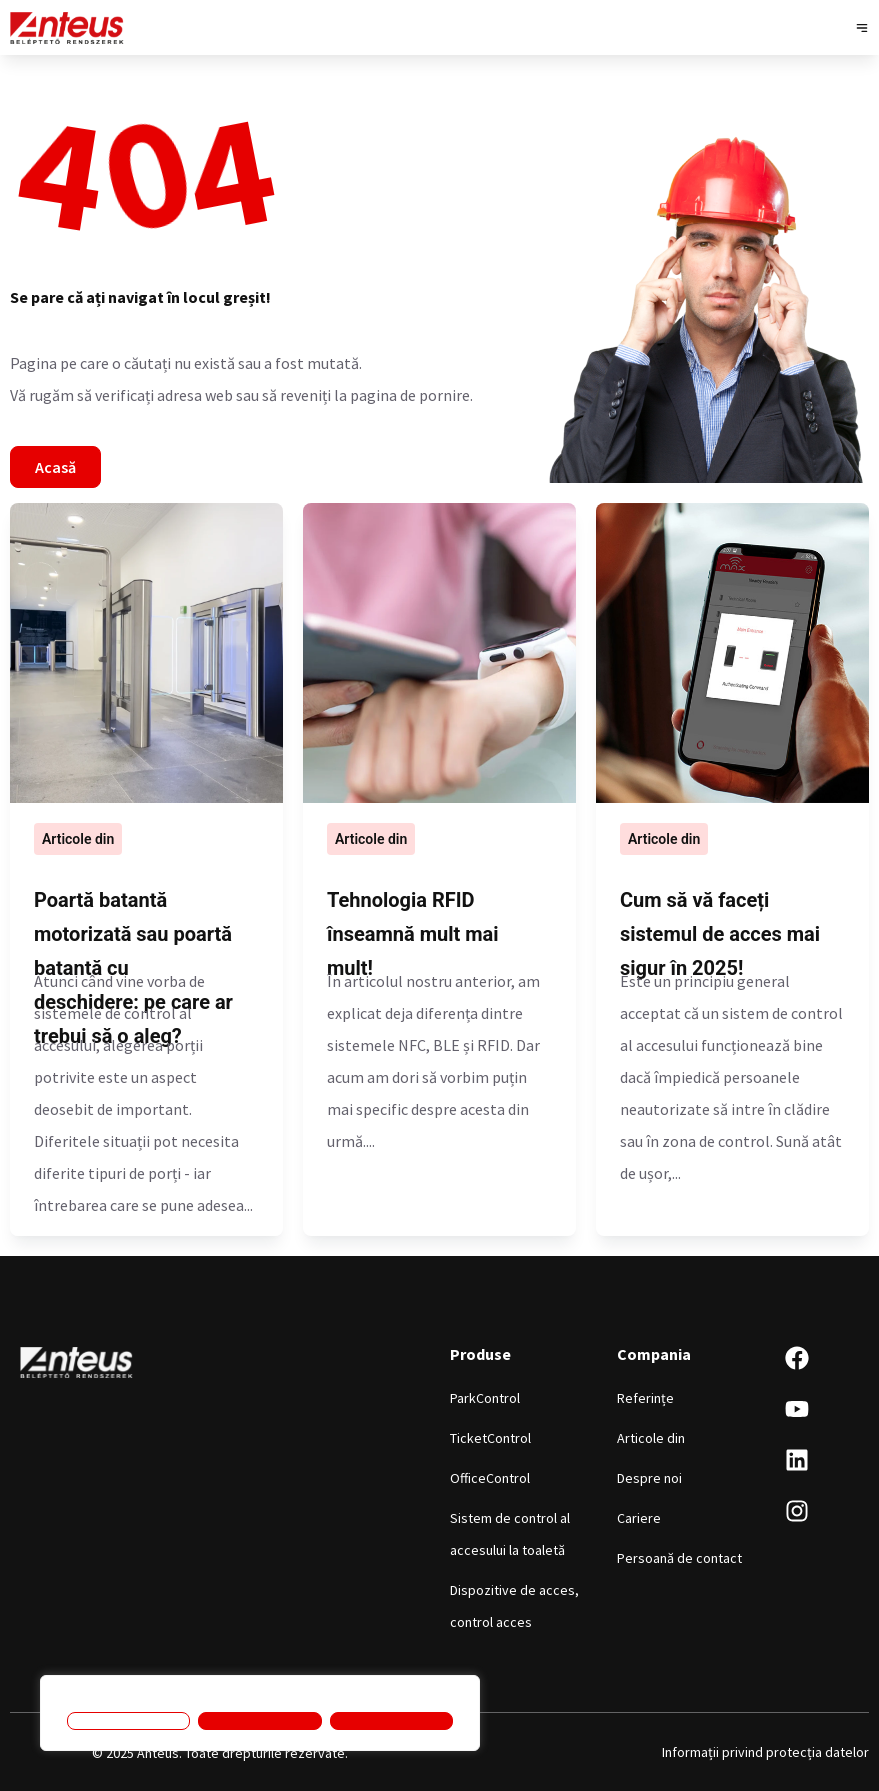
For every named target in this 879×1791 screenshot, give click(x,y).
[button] (861, 27)
